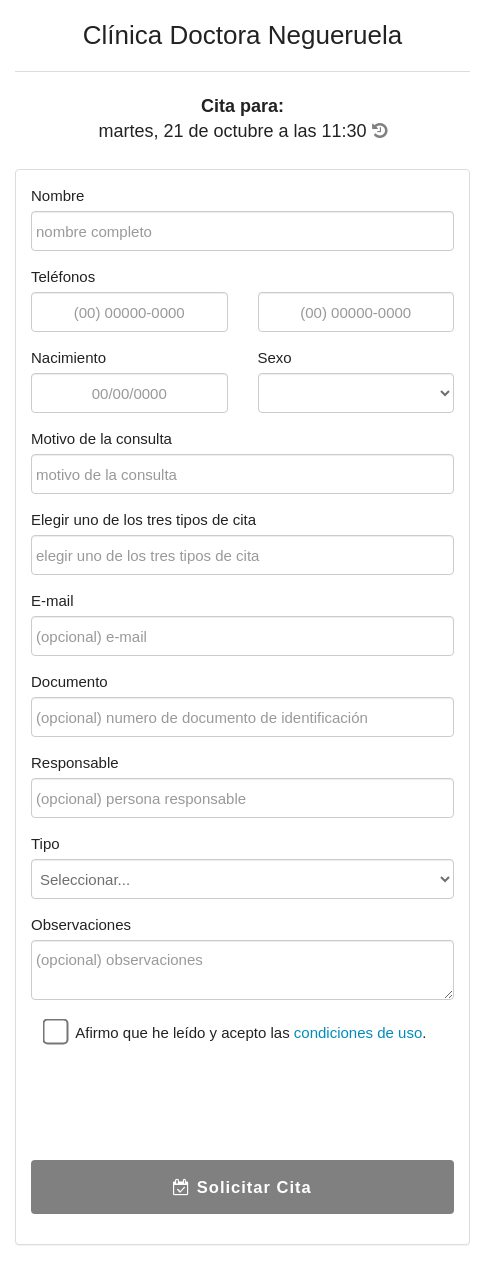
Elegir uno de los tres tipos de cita (143, 519)
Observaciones (81, 924)
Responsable (75, 762)
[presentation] (183, 1106)
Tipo (45, 843)
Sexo (275, 357)
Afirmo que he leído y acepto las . (235, 1031)
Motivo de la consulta (101, 438)
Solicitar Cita (242, 1187)
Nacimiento (68, 357)
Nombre (57, 195)
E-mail (52, 600)
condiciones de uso (358, 1032)
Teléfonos (63, 276)
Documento (69, 681)
